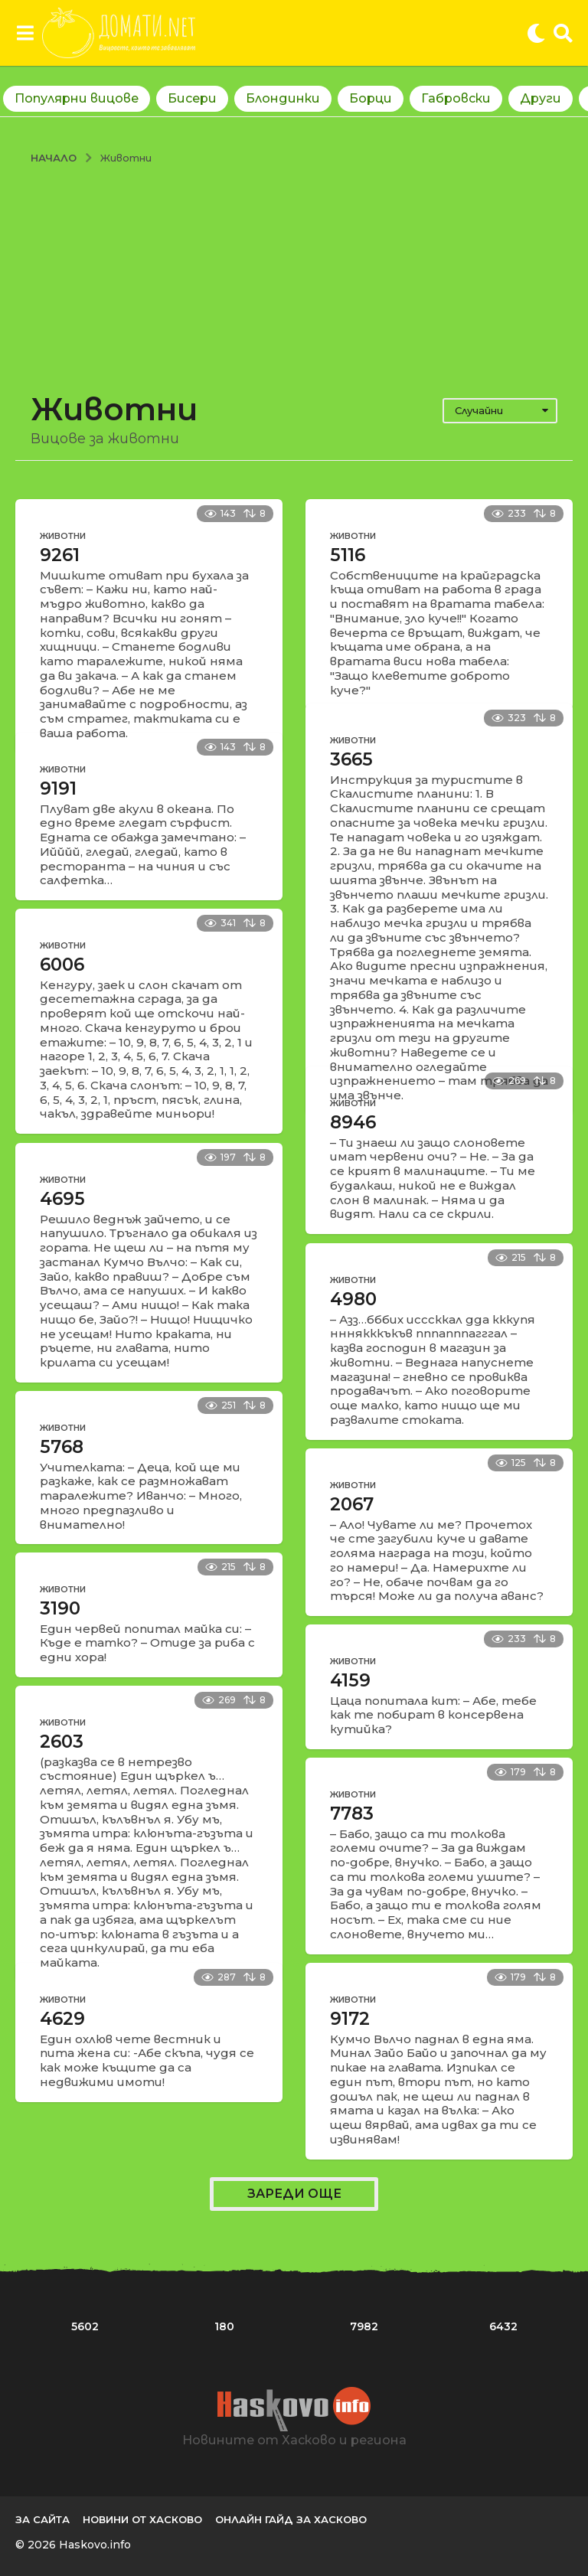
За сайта (42, 2519)
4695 (62, 1199)
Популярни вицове (77, 98)
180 (224, 2326)
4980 (353, 1299)
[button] (24, 33)
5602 (85, 2326)
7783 (352, 1813)
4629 (62, 2018)
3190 (60, 1608)
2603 (61, 1741)
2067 (352, 1504)
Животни (63, 535)
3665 (351, 759)
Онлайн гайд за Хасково (291, 2519)
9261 (60, 555)
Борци (370, 98)
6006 (62, 964)
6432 (503, 2326)
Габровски (456, 98)
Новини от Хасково (142, 2519)
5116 (347, 555)
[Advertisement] (294, 279)
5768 (61, 1447)
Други (540, 98)
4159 (350, 1680)
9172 (350, 2018)
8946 (353, 1122)
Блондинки (283, 98)
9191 (58, 788)
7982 (364, 2326)
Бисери (192, 98)
